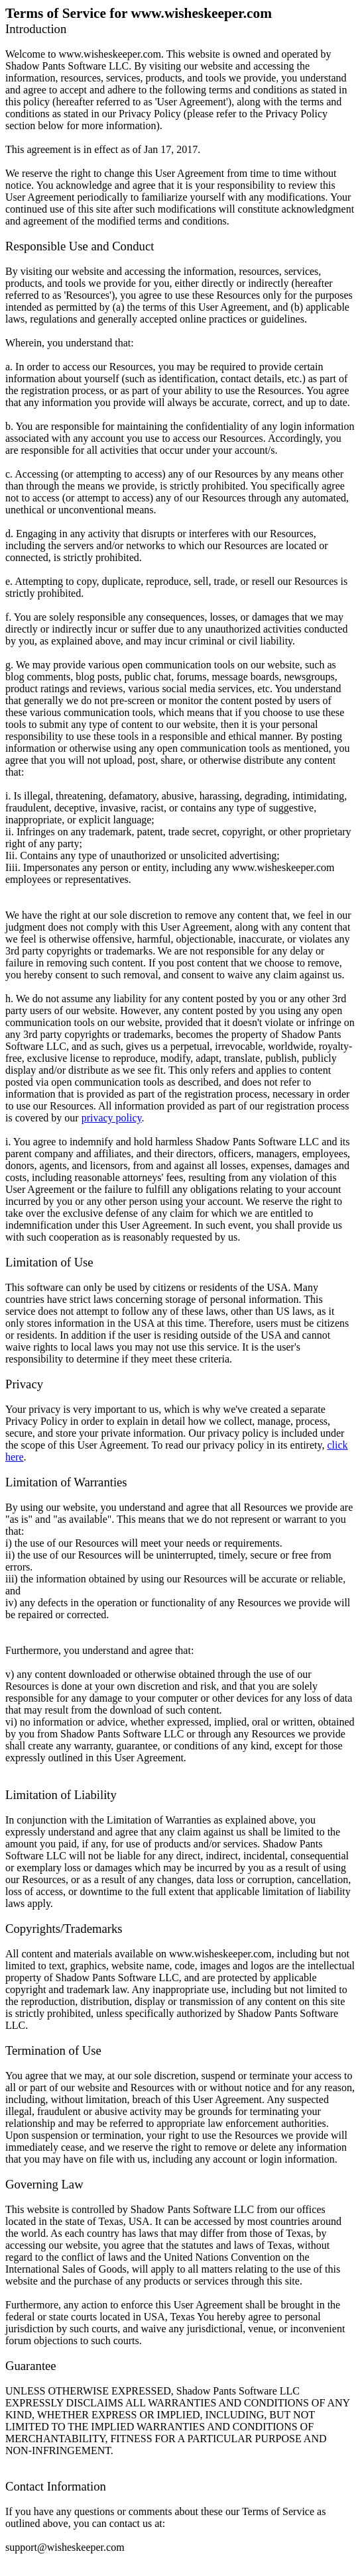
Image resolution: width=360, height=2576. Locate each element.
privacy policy (112, 1117)
